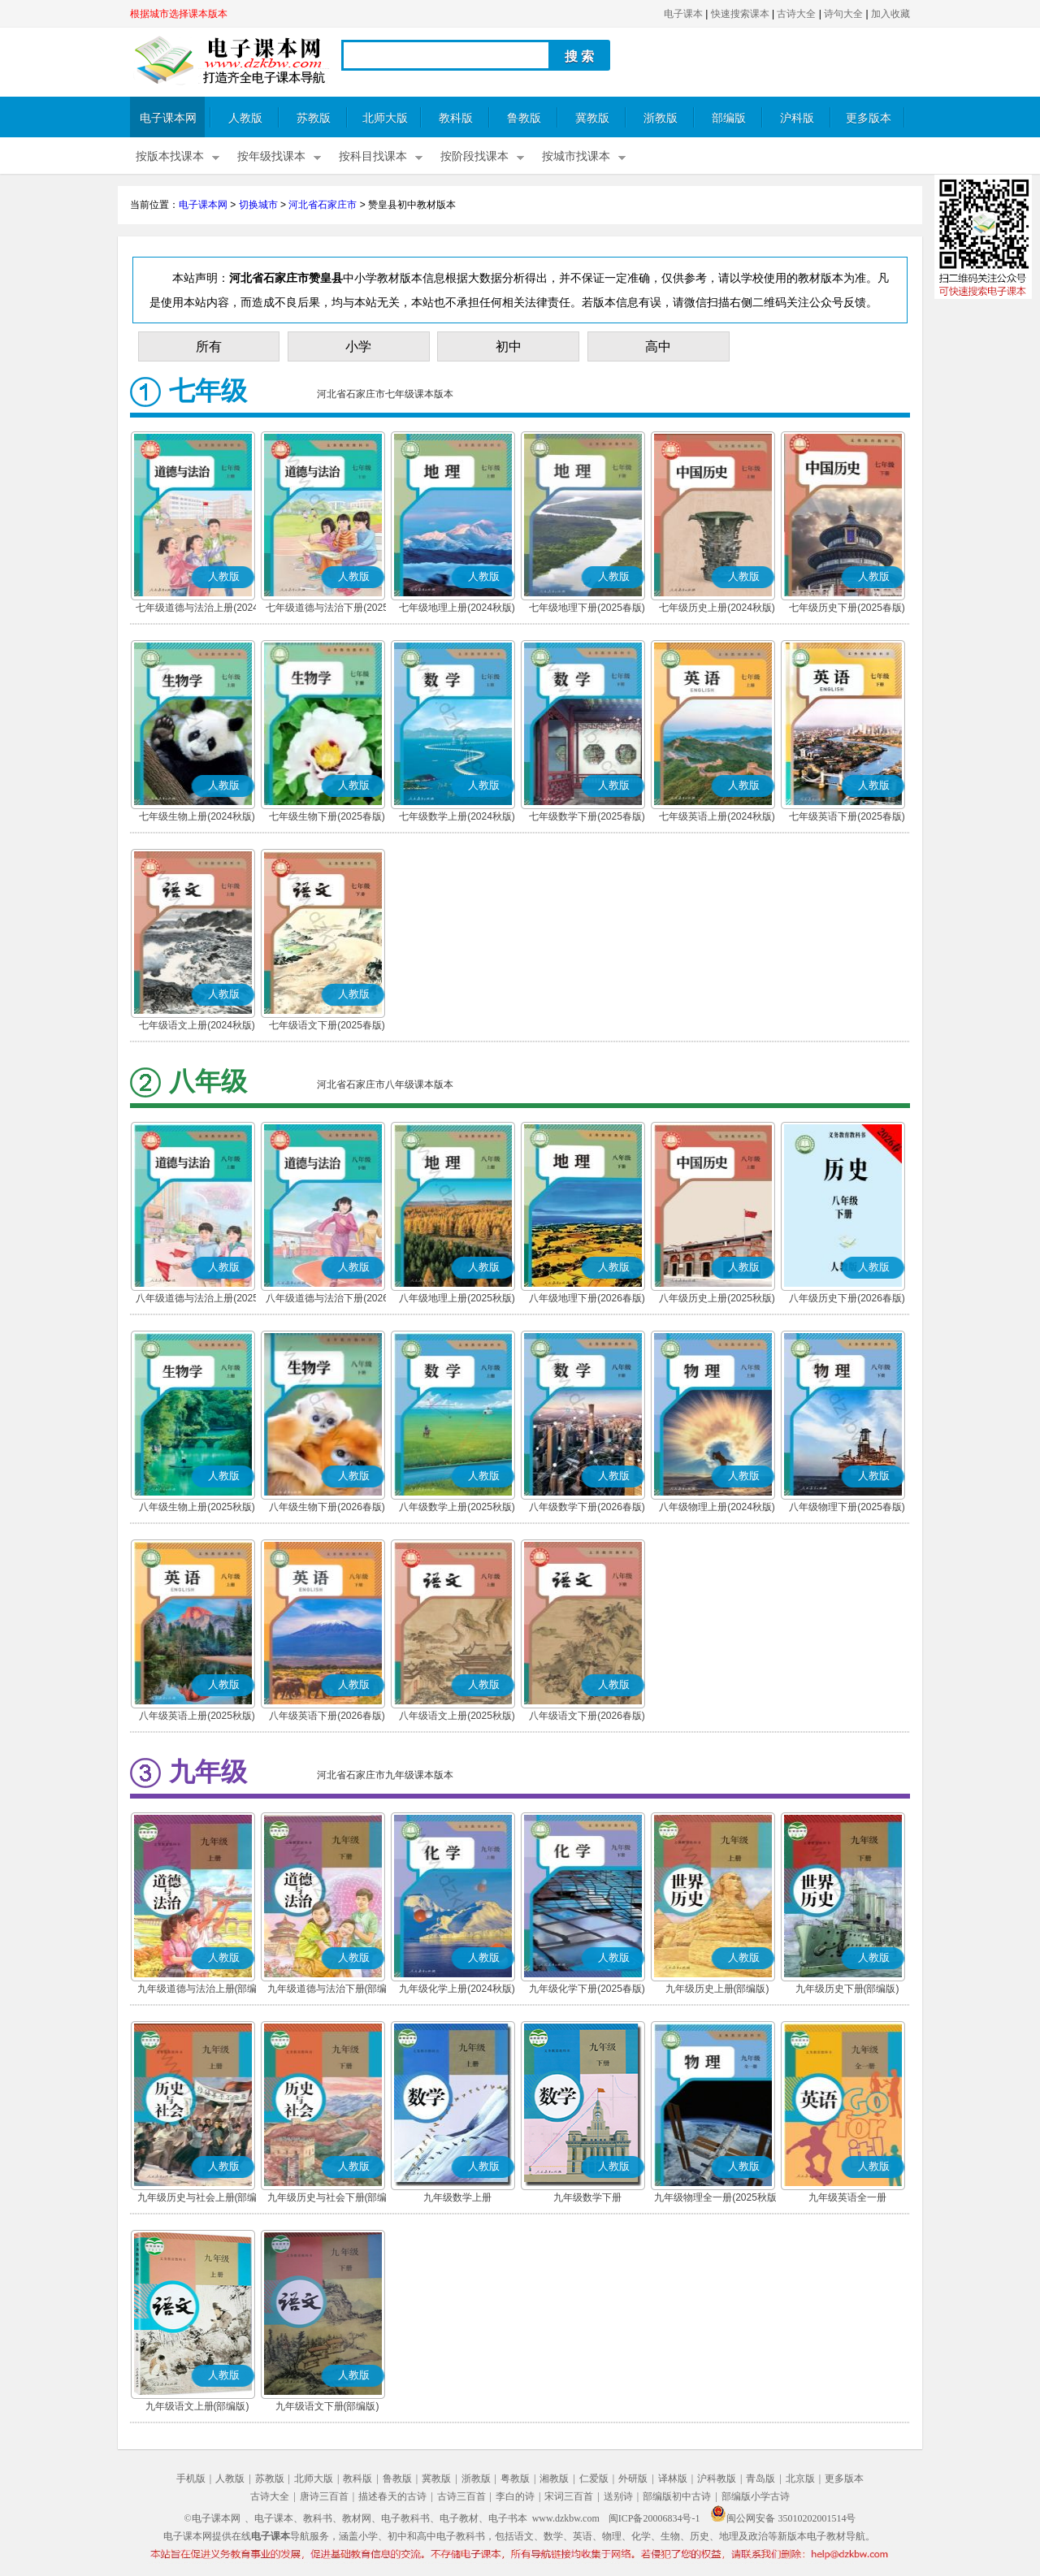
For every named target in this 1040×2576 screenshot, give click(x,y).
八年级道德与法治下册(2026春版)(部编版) (327, 1299)
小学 (358, 346)
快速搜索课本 (740, 13)
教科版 (456, 118)
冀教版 (592, 118)
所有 (209, 346)
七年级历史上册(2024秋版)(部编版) (717, 609)
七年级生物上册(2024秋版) (197, 816)
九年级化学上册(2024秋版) (457, 1988)
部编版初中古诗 (677, 2496)
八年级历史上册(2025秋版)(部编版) (717, 1299)
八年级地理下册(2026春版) (587, 1298)
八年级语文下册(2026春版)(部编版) (587, 1717)
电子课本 (683, 13)
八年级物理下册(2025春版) (847, 1507)
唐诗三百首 (324, 2496)
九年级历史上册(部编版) (717, 1988)
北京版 (800, 2478)
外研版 (633, 2478)
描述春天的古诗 (392, 2496)
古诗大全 (796, 13)
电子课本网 (168, 118)
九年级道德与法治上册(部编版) (197, 1990)
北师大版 (385, 118)
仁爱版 (594, 2478)
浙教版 (661, 118)
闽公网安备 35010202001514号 (783, 2518)
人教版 (245, 118)
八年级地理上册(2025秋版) (457, 1298)
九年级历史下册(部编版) (847, 1988)
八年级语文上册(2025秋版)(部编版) (457, 1717)
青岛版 (760, 2478)
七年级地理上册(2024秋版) (457, 607)
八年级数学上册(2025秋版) (457, 1507)
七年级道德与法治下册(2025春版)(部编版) (327, 609)
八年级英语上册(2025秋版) (197, 1715)
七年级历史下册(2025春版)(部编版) (847, 609)
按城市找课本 (576, 156)
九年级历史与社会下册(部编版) (327, 2199)
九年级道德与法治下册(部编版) (327, 1990)
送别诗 (618, 2496)
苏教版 (314, 118)
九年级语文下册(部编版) (327, 2406)
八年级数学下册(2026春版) (587, 1507)
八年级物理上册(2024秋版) (717, 1507)
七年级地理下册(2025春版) (587, 607)
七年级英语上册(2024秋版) (717, 816)
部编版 (729, 118)
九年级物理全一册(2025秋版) (717, 2197)
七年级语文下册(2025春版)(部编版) (327, 1027)
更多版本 (868, 118)
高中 (658, 346)
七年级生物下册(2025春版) (327, 816)
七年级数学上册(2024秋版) (457, 816)
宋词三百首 (568, 2496)
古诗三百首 (461, 2496)
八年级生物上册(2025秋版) (197, 1507)
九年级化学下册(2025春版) (587, 1988)
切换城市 (258, 204)
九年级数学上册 (457, 2197)
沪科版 (797, 118)
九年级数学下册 (587, 2197)
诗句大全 (843, 13)
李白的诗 (515, 2496)
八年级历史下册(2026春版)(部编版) (847, 1299)
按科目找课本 (373, 156)
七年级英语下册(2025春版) (847, 816)
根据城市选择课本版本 (179, 13)
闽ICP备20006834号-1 (654, 2518)
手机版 (191, 2478)
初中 (509, 346)
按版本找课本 (170, 156)
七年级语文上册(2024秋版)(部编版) (197, 1027)
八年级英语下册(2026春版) (327, 1715)
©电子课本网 (212, 2518)
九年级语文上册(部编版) (197, 2406)
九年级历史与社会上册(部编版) (197, 2199)
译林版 (672, 2478)
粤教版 (515, 2478)
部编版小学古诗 (756, 2496)
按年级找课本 (271, 156)
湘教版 (554, 2478)
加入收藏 (890, 13)
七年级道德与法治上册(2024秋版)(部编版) (197, 609)
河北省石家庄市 (322, 204)
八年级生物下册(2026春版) (327, 1507)
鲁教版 (524, 118)
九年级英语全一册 (847, 2197)
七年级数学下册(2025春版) (587, 816)
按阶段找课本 (474, 156)
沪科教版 (716, 2478)
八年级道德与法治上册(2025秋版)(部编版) (197, 1299)
